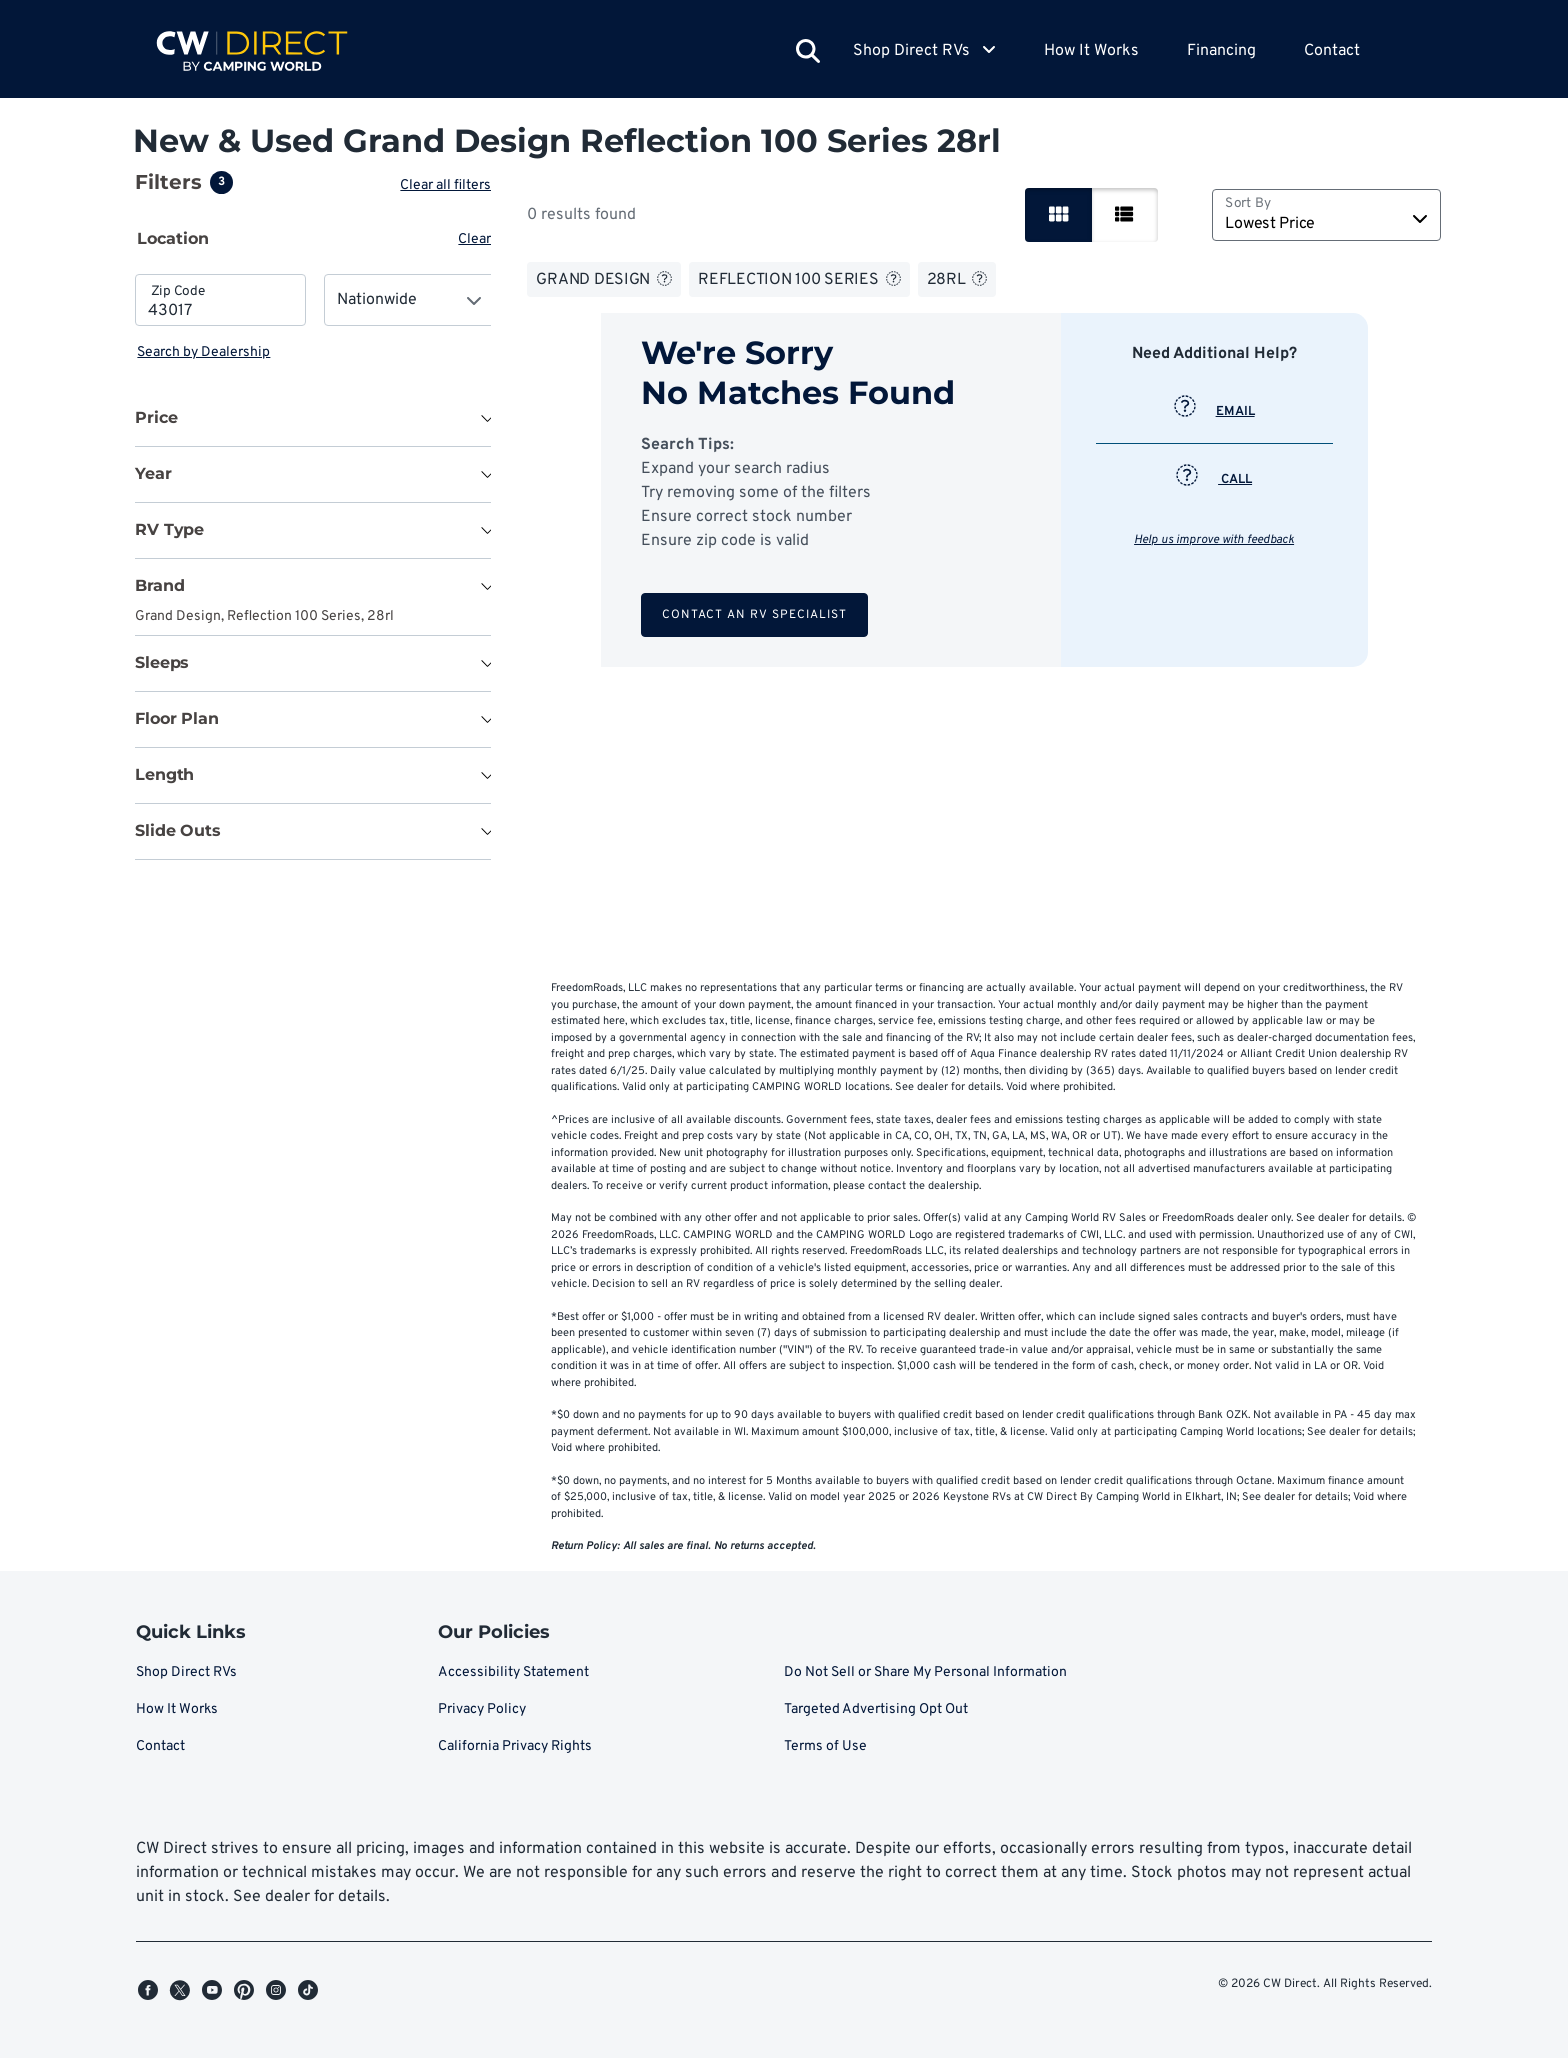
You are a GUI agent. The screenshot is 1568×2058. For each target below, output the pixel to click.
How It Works (1091, 51)
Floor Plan (176, 718)
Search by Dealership (203, 352)
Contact (1332, 51)
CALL (1216, 480)
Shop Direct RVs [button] (924, 51)
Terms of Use (825, 1746)
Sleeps (162, 662)
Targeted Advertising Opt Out (876, 1709)
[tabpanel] (315, 318)
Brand (159, 585)
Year (153, 473)
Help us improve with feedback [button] (1216, 540)
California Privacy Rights (515, 1746)
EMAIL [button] (1216, 412)
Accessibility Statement (513, 1672)
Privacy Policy (482, 1709)
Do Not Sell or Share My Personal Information (925, 1672)
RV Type (169, 529)
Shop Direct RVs (186, 1672)
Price (156, 417)
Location (173, 238)
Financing (1221, 51)
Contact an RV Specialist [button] (756, 615)
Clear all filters (449, 185)
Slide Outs (177, 830)
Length (164, 774)
